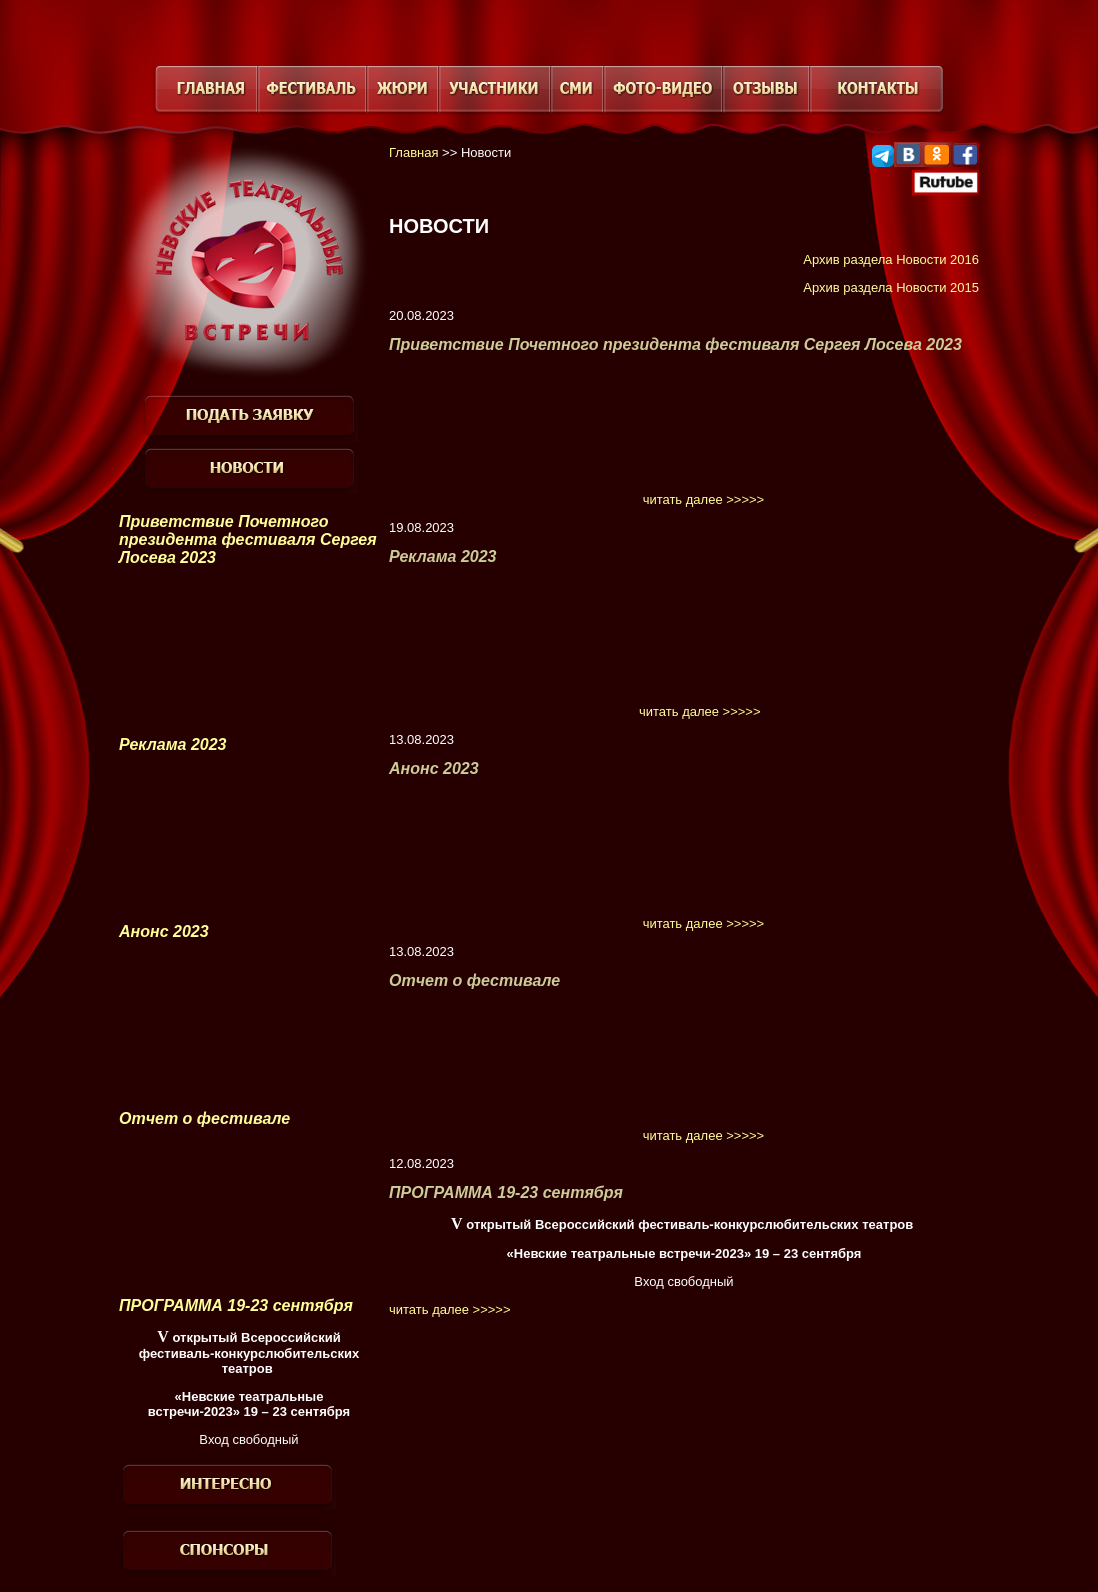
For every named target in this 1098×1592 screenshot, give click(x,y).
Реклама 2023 (173, 744)
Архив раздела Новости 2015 (891, 287)
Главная (413, 152)
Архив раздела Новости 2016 (891, 259)
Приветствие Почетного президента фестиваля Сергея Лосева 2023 (248, 539)
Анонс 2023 (164, 931)
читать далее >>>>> (704, 499)
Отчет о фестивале (204, 1118)
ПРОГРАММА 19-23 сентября (236, 1305)
